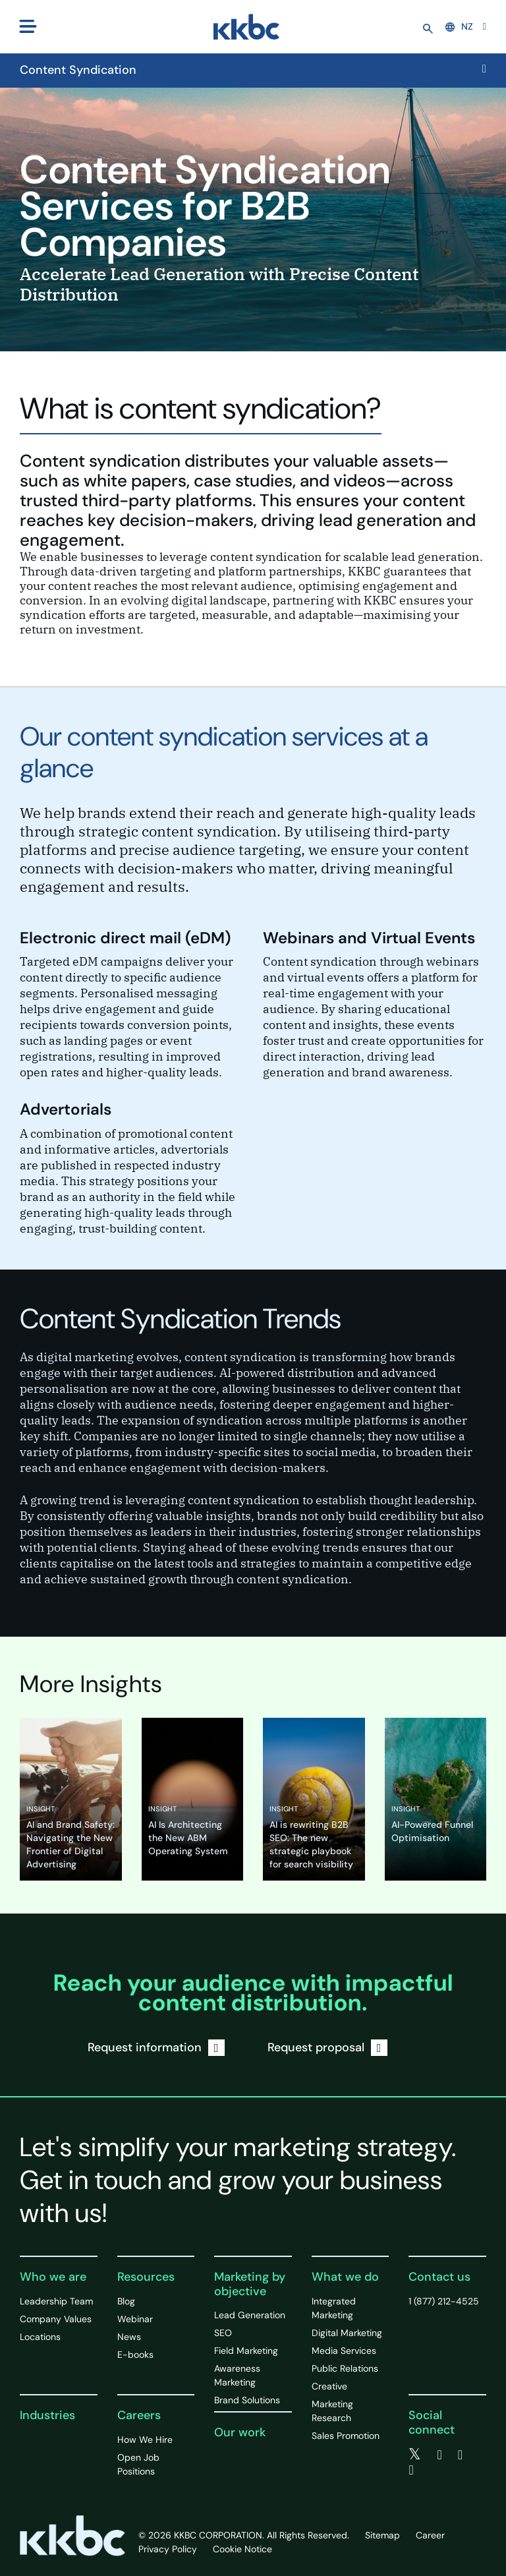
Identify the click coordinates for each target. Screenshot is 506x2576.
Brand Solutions (247, 2400)
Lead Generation (249, 2315)
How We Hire (145, 2439)
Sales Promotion (346, 2436)
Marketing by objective (249, 2284)
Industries (47, 2415)
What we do (345, 2277)
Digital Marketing (347, 2333)
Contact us (439, 2277)
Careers (139, 2415)
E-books (135, 2354)
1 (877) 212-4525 (443, 2301)
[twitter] (414, 2454)
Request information (156, 2047)
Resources (146, 2277)
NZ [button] (459, 26)
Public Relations (345, 2368)
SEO (223, 2333)
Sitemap (382, 2535)
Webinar (135, 2319)
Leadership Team (56, 2301)
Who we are (53, 2277)
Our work (240, 2432)
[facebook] (439, 2454)
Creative (329, 2386)
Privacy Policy (167, 2549)
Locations (40, 2337)
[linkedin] (460, 2454)
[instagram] (410, 2469)
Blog (126, 2301)
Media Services (344, 2350)
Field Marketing (246, 2350)
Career (430, 2535)
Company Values (56, 2319)
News (129, 2337)
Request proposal (327, 2047)
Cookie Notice (242, 2549)
